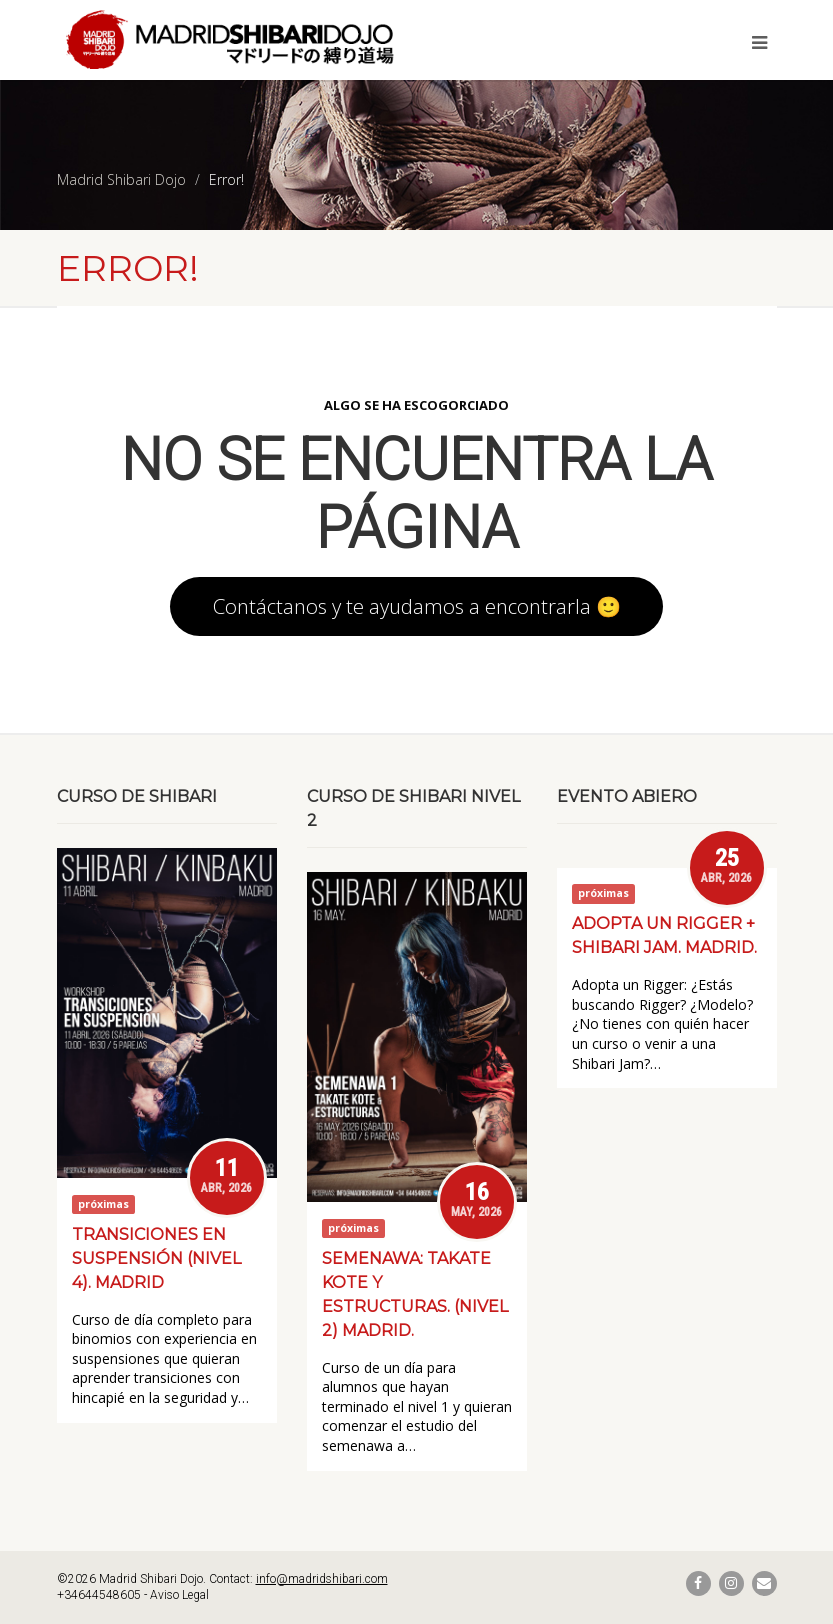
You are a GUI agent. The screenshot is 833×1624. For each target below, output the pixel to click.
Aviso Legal (179, 1595)
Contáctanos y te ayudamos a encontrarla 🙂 (417, 606)
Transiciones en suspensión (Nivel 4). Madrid (156, 1258)
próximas (103, 1204)
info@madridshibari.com (322, 1579)
